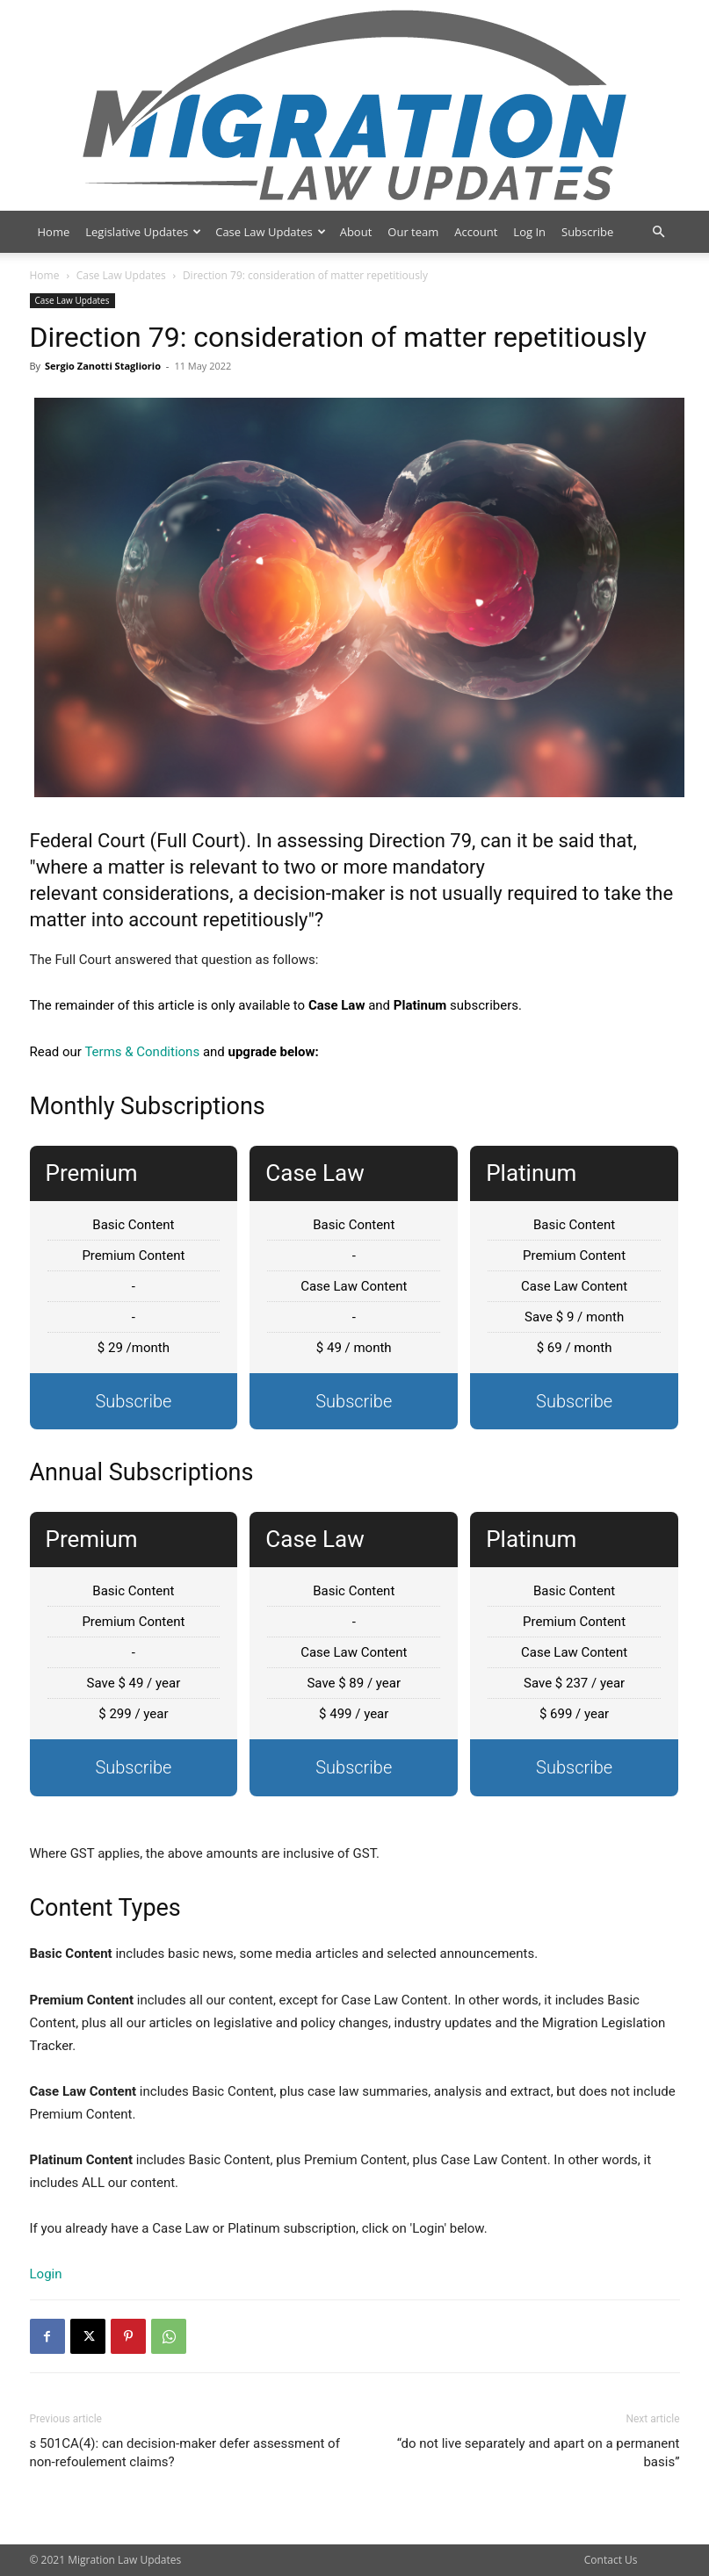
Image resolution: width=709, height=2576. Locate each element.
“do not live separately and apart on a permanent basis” (538, 2453)
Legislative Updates (143, 232)
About (356, 232)
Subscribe (587, 232)
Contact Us (611, 2559)
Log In (529, 232)
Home (54, 232)
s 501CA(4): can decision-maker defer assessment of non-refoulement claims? (185, 2453)
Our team (412, 232)
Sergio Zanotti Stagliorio (103, 365)
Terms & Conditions (141, 1052)
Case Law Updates (270, 232)
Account (475, 232)
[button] (659, 232)
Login (46, 2274)
